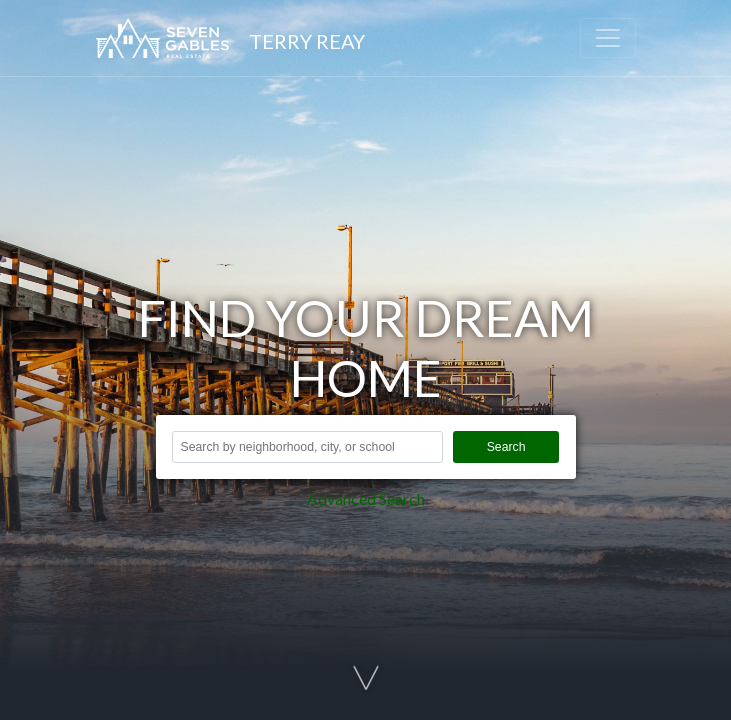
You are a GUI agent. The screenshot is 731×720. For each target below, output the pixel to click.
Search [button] (506, 447)
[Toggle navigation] (608, 38)
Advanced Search (366, 498)
